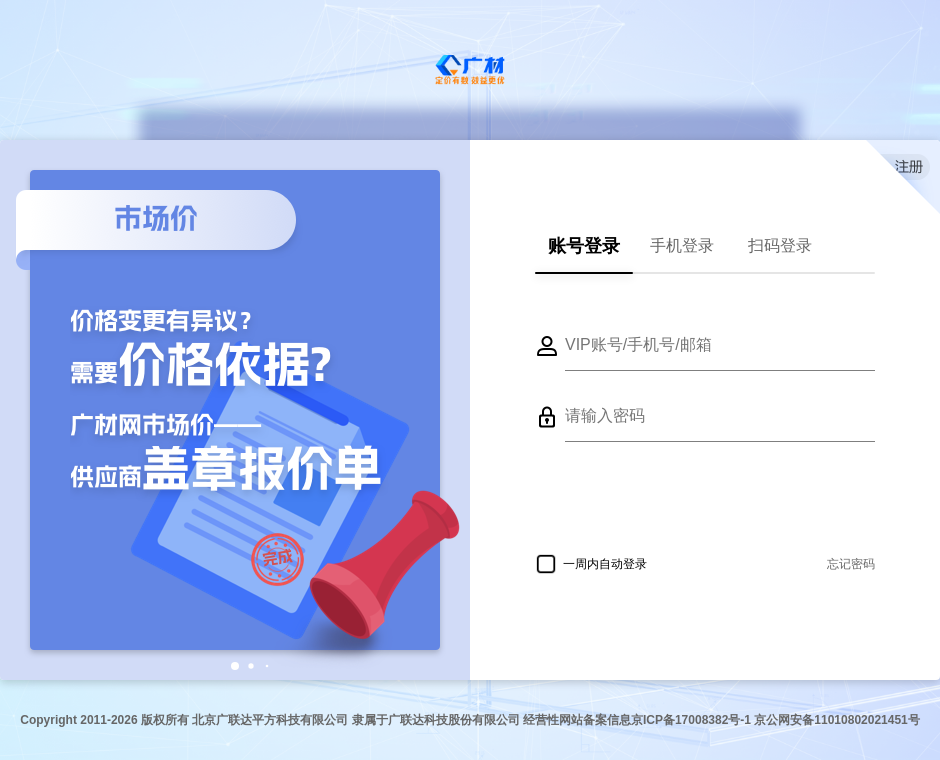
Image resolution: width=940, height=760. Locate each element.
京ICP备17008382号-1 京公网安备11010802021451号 (775, 720)
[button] (235, 666)
